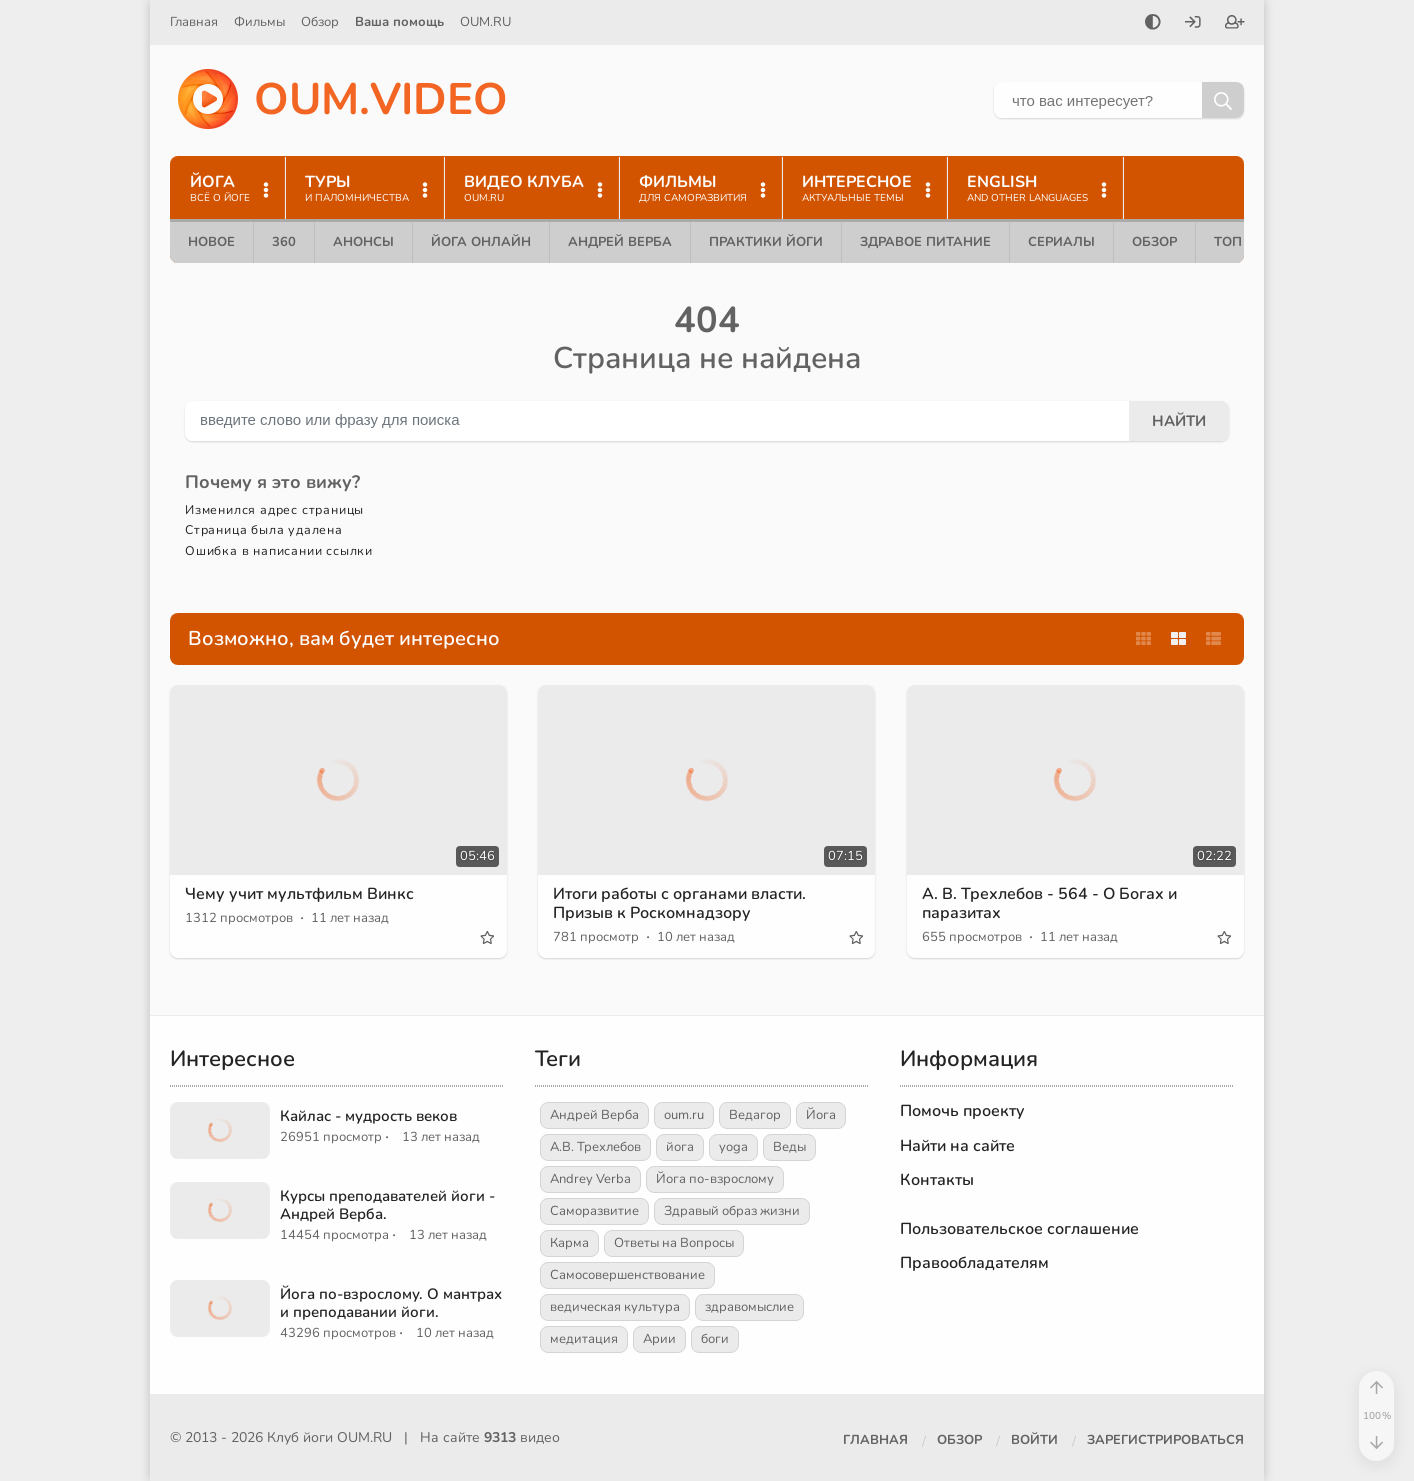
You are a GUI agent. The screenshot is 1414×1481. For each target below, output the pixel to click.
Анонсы (363, 242)
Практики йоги (766, 242)
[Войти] (1193, 24)
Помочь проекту (962, 1111)
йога (680, 1147)
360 (284, 242)
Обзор (320, 22)
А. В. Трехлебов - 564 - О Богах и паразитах (1049, 903)
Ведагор (755, 1115)
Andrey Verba (590, 1179)
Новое (211, 242)
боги (715, 1339)
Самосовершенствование (627, 1275)
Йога (821, 1115)
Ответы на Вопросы (674, 1243)
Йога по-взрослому (715, 1179)
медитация (584, 1339)
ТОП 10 (1238, 242)
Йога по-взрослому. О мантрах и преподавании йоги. (391, 1303)
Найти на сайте (957, 1146)
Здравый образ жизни (732, 1211)
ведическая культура (615, 1307)
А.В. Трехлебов (595, 1147)
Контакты (937, 1180)
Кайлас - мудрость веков (368, 1116)
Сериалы (1061, 242)
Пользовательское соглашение (1019, 1229)
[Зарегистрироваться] (1235, 24)
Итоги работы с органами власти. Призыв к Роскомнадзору (679, 903)
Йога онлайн (481, 242)
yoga (733, 1147)
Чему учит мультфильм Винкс (299, 894)
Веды (789, 1147)
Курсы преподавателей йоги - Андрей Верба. (387, 1205)
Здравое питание (925, 242)
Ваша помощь (399, 22)
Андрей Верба (620, 242)
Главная (194, 22)
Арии (659, 1339)
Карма (569, 1243)
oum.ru (684, 1115)
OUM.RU (485, 22)
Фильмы (259, 22)
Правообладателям (974, 1263)
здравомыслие (749, 1307)
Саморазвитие (594, 1211)
